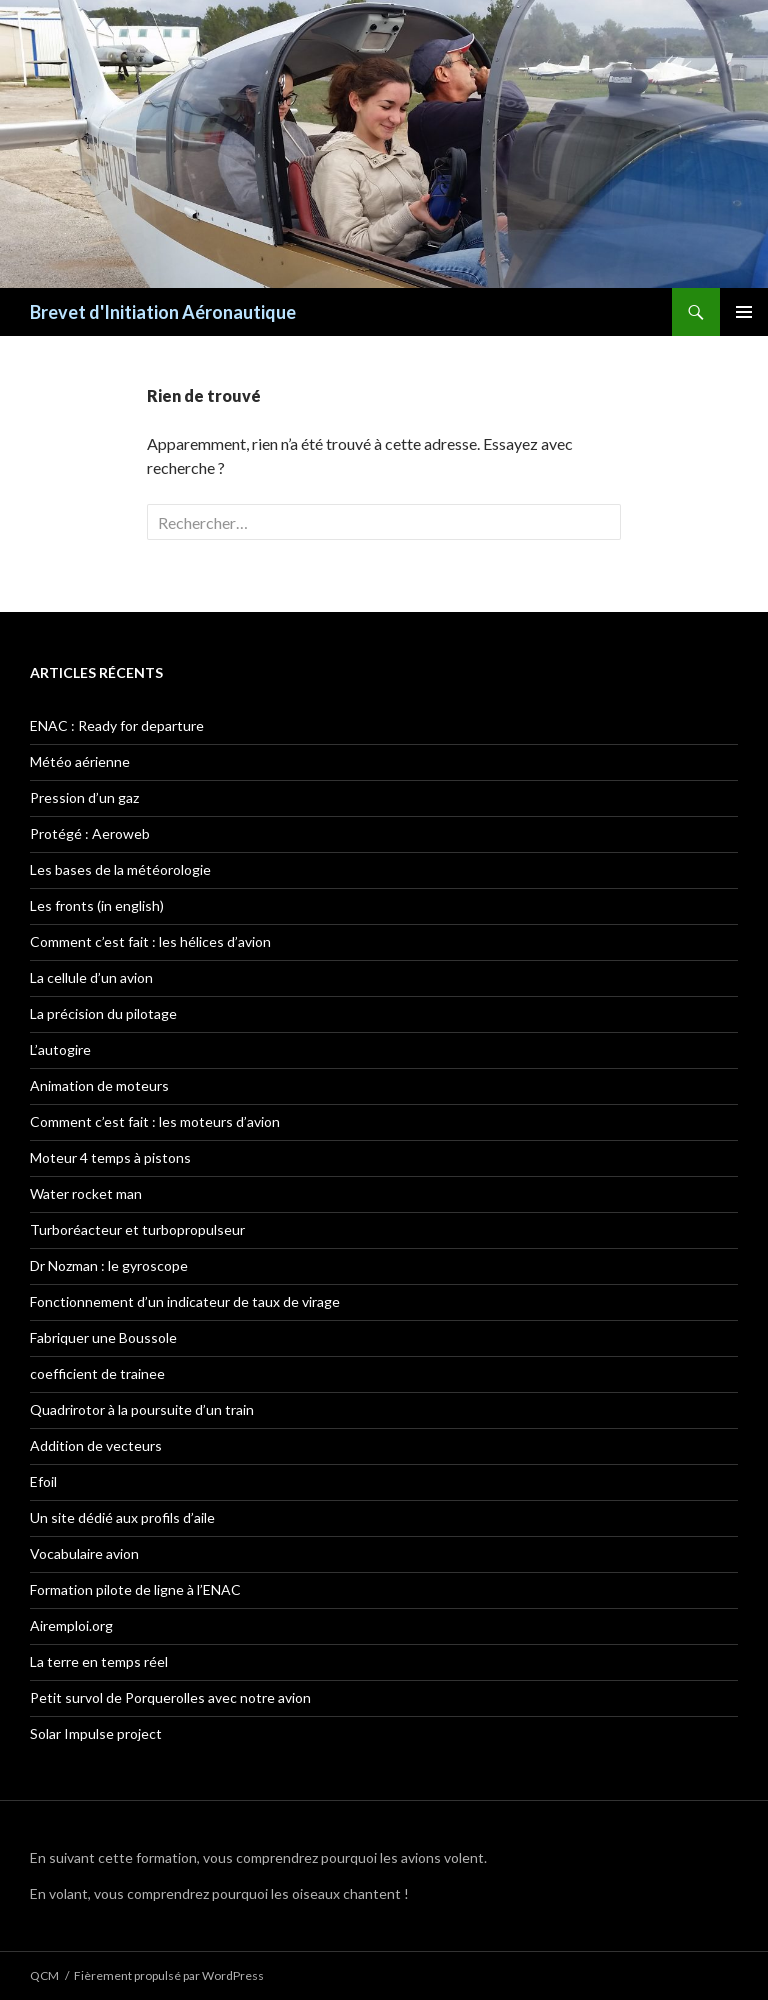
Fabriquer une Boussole (103, 1337)
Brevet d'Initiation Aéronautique (163, 312)
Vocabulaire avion (84, 1553)
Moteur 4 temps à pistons (110, 1157)
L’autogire (60, 1049)
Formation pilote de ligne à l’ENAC (135, 1589)
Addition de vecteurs (96, 1445)
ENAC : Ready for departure (117, 725)
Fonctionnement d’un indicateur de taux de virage (185, 1301)
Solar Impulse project (96, 1733)
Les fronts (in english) (97, 905)
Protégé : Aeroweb (90, 833)
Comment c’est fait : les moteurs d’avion (155, 1121)
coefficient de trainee (97, 1373)
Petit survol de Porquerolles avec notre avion (170, 1697)
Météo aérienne (80, 761)
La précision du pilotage (103, 1013)
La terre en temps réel (99, 1661)
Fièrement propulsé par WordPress (169, 1975)
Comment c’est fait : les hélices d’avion (150, 941)
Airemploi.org (71, 1625)
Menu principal (744, 312)
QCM (44, 1975)
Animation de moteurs (99, 1085)
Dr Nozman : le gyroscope (109, 1265)
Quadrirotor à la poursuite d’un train (142, 1409)
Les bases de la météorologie (120, 869)
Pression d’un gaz (84, 797)
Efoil (43, 1481)
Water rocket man (86, 1193)
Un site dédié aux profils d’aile (122, 1517)
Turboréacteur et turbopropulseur (137, 1229)
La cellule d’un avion (91, 977)
